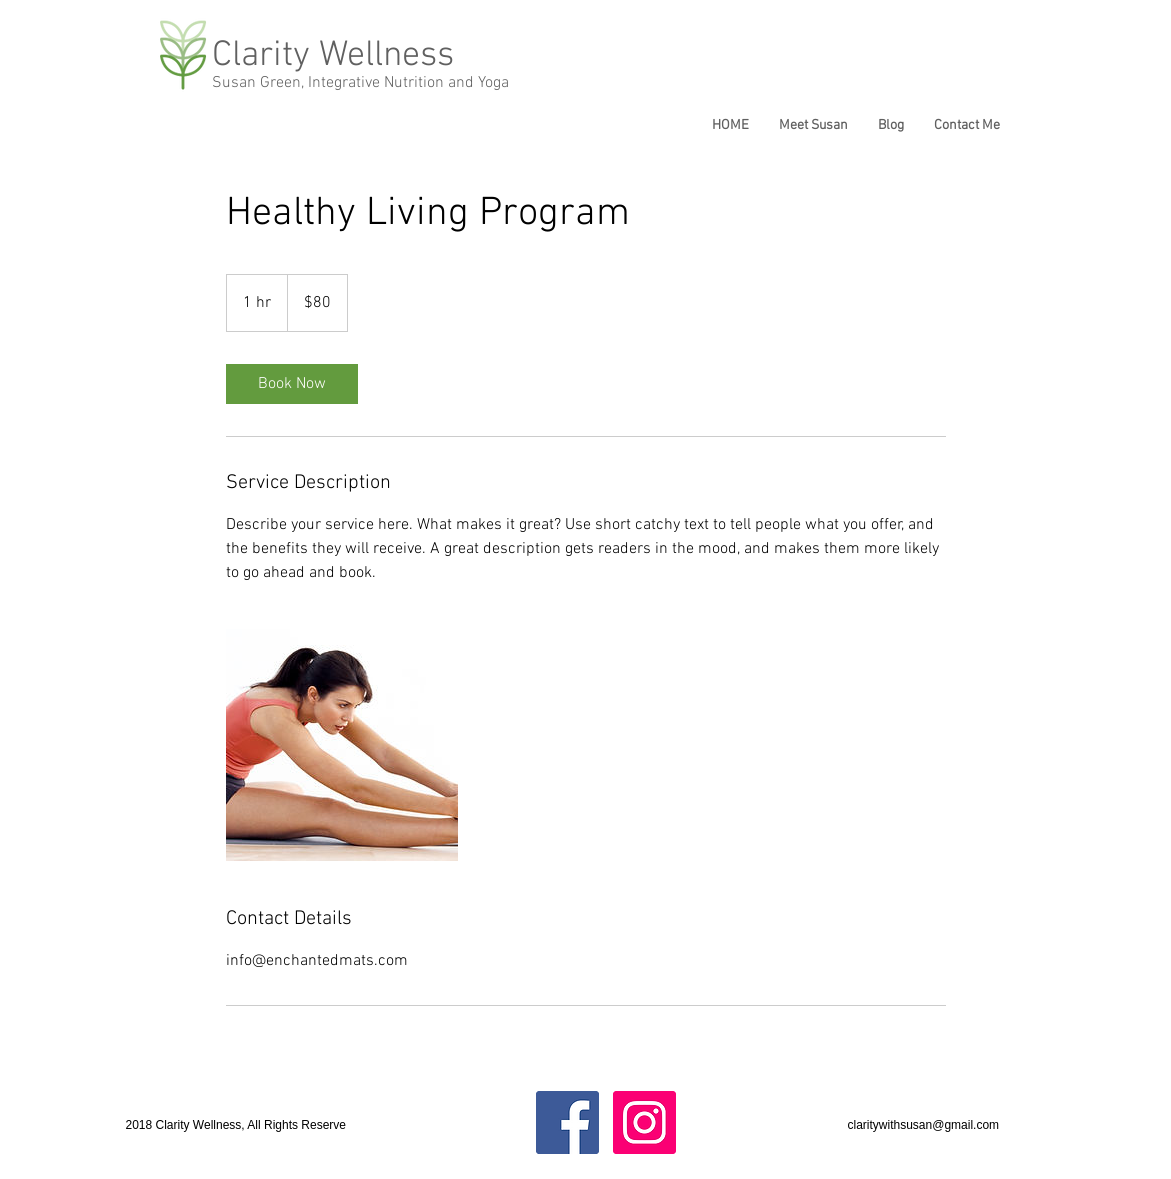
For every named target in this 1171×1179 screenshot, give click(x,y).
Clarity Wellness (333, 56)
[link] (292, 384)
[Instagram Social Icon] (644, 1122)
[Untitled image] (342, 745)
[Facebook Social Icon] (567, 1122)
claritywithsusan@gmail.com (924, 1125)
